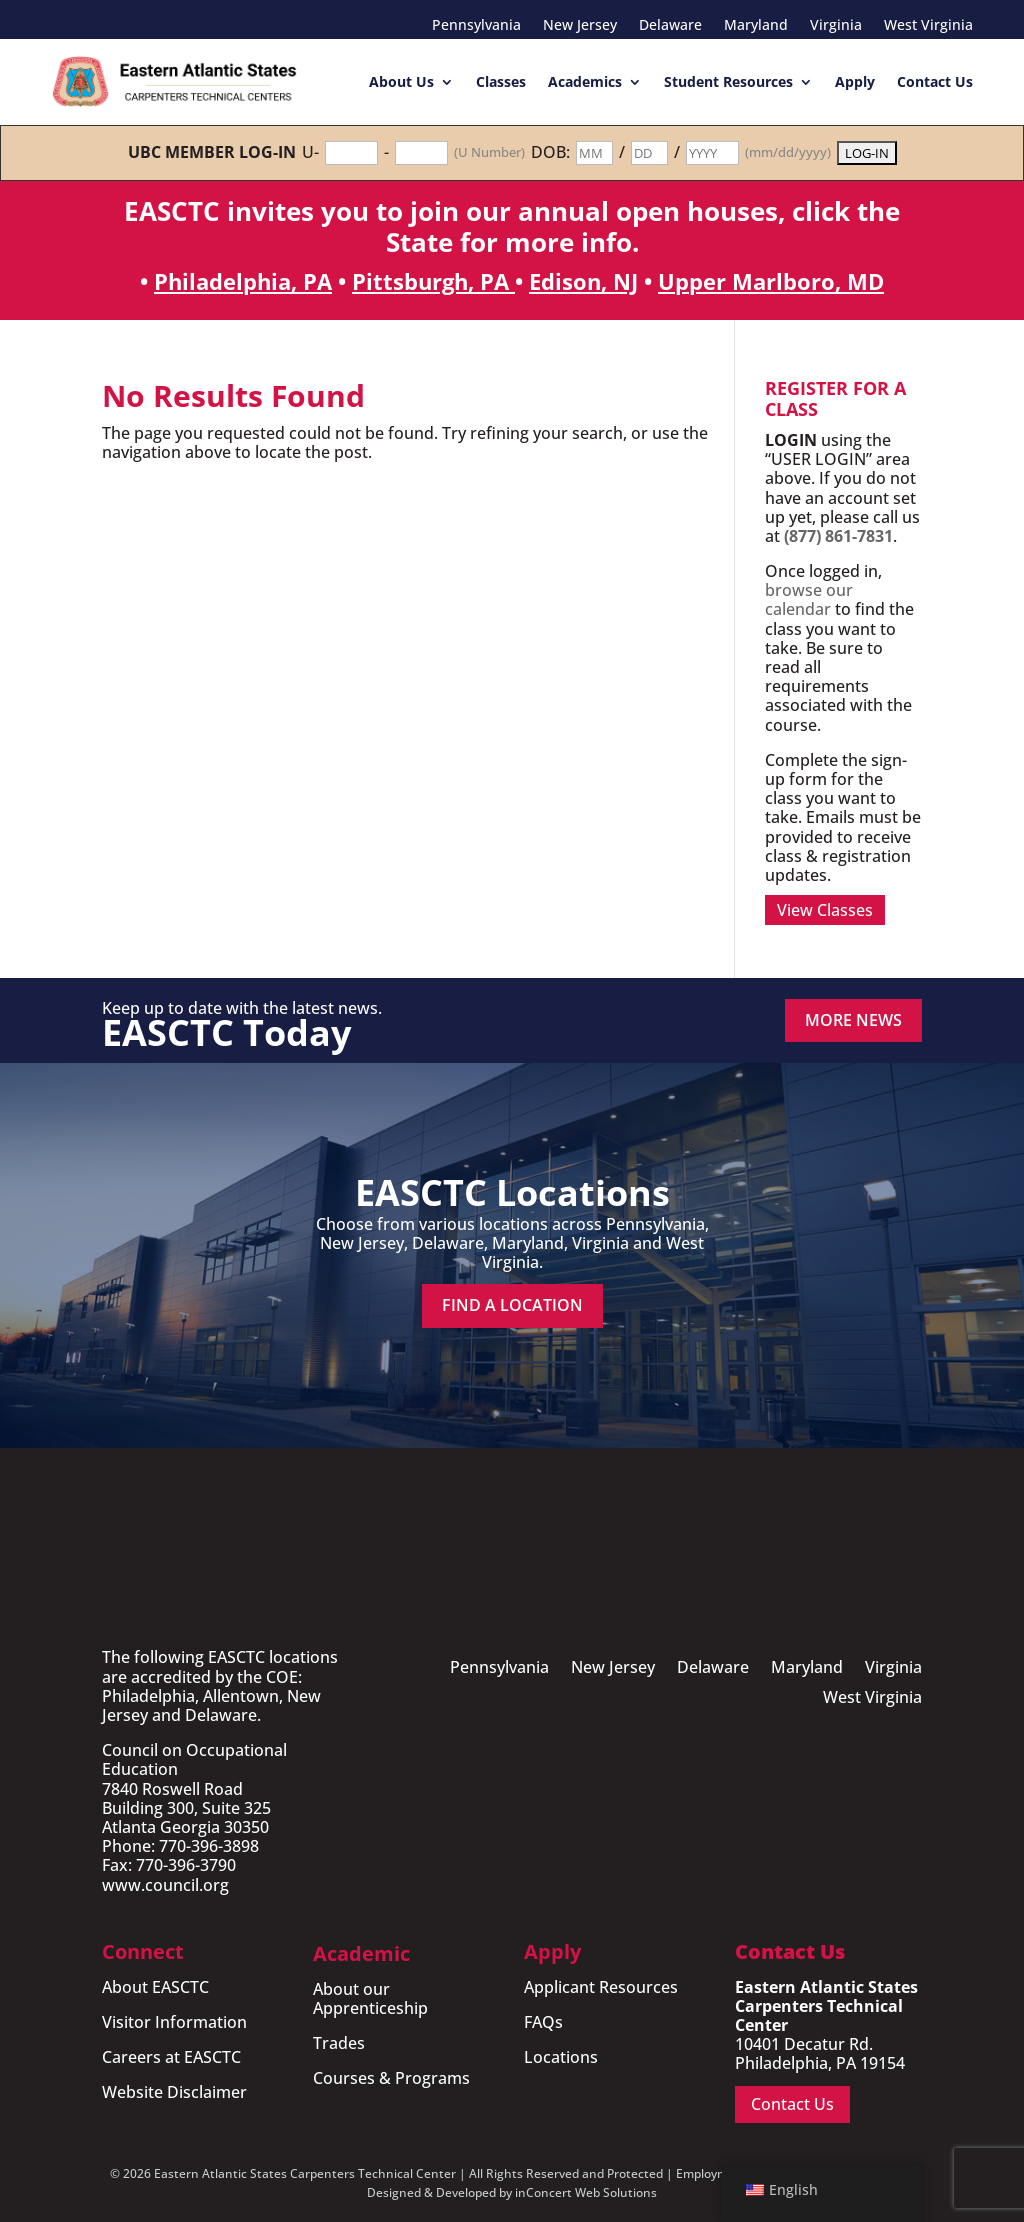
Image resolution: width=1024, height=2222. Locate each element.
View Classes (825, 910)
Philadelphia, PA (243, 281)
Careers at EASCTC (171, 2057)
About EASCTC (155, 1987)
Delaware (670, 26)
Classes (501, 81)
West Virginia (928, 26)
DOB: (550, 152)
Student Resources (728, 81)
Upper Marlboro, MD (771, 281)
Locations (561, 2057)
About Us (401, 81)
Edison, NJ (583, 281)
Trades (339, 2043)
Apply (855, 81)
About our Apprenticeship (370, 1998)
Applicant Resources (601, 1987)
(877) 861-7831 (838, 536)
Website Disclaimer (174, 2092)
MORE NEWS (853, 1020)
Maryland (756, 26)
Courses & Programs (391, 2078)
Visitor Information (174, 2022)
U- (310, 152)
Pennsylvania (476, 26)
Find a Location (512, 1305)
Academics (585, 81)
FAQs (543, 2022)
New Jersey (580, 26)
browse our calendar (809, 599)
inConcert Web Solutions (586, 2192)
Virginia (836, 26)
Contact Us (935, 81)
